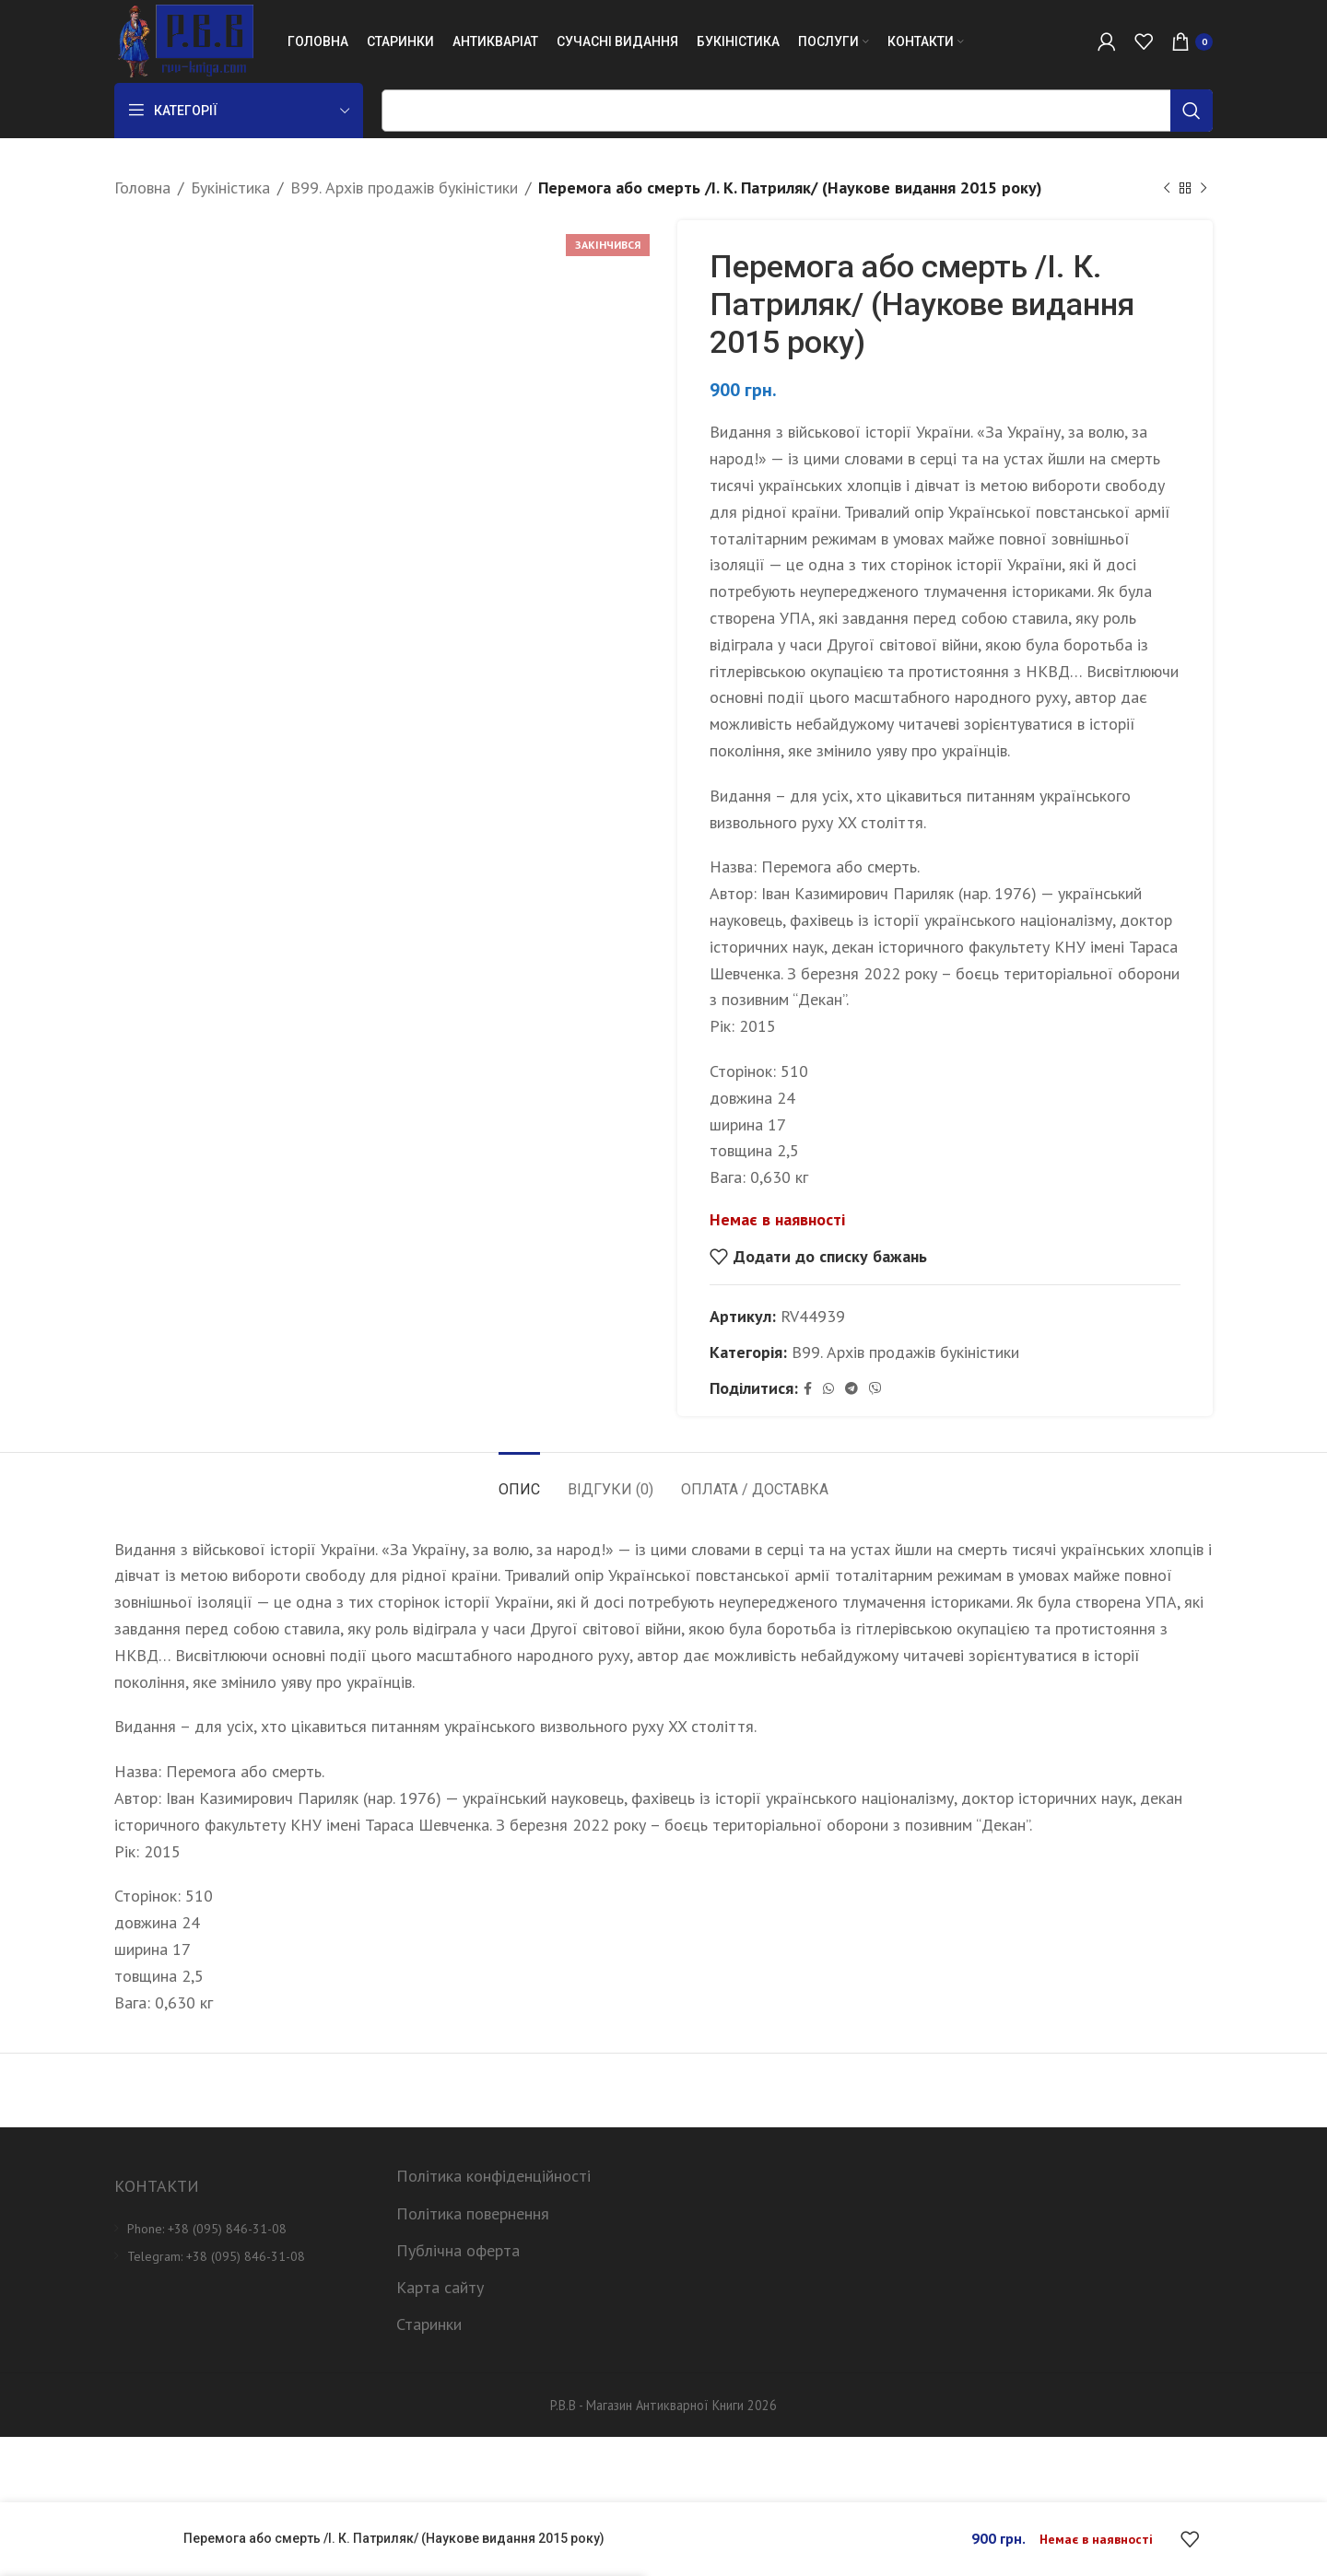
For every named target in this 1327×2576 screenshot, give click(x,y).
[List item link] (241, 2229)
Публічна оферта (458, 2250)
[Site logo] (183, 40)
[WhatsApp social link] (828, 1388)
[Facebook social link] (807, 1388)
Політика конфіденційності (493, 2175)
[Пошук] (797, 110)
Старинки (429, 2324)
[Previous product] (1166, 188)
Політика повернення (472, 2213)
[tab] (519, 1480)
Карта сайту (440, 2287)
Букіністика (230, 187)
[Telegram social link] (851, 1388)
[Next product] (1203, 188)
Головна (142, 187)
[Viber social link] (875, 1388)
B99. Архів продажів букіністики (404, 187)
